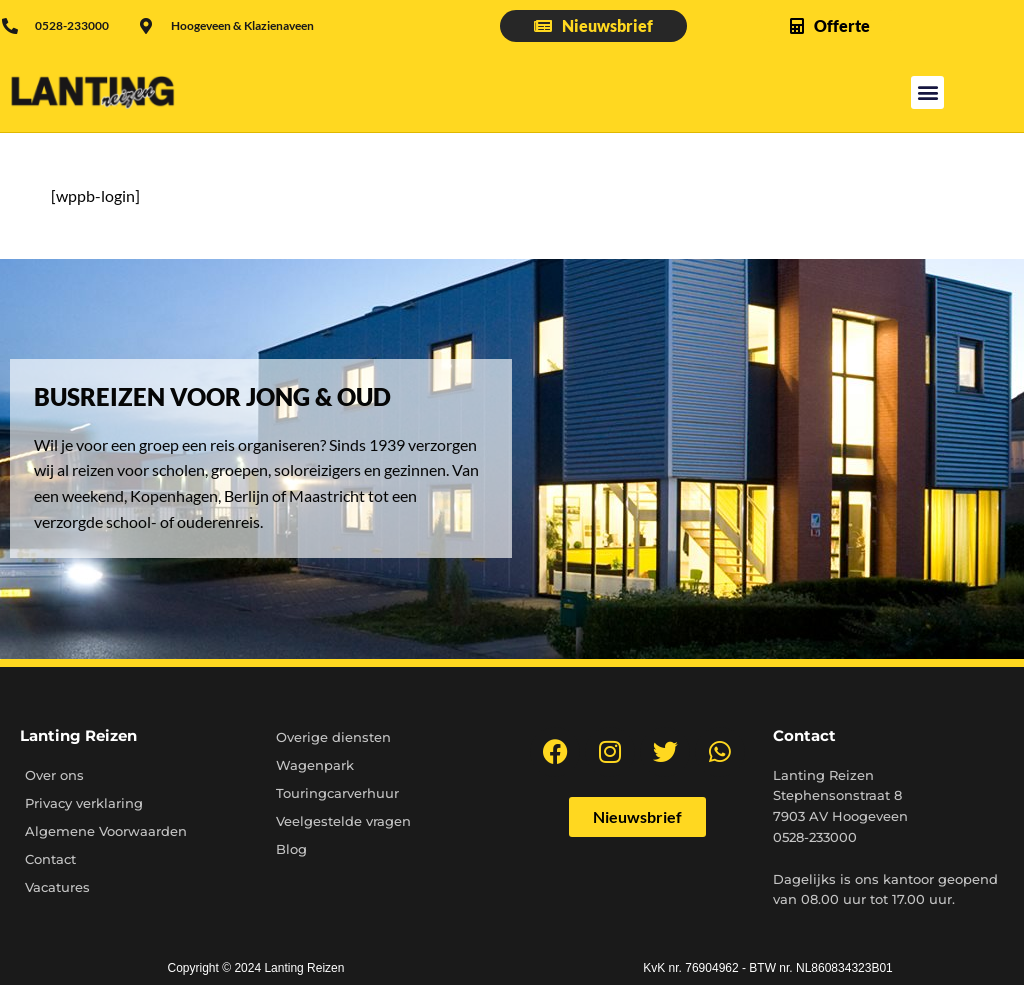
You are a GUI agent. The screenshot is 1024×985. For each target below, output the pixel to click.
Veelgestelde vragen (343, 821)
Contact (50, 859)
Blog (291, 849)
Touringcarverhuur (337, 793)
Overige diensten (333, 737)
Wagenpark (315, 765)
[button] (927, 92)
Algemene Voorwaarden (106, 831)
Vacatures (57, 887)
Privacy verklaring (84, 803)
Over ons (54, 775)
